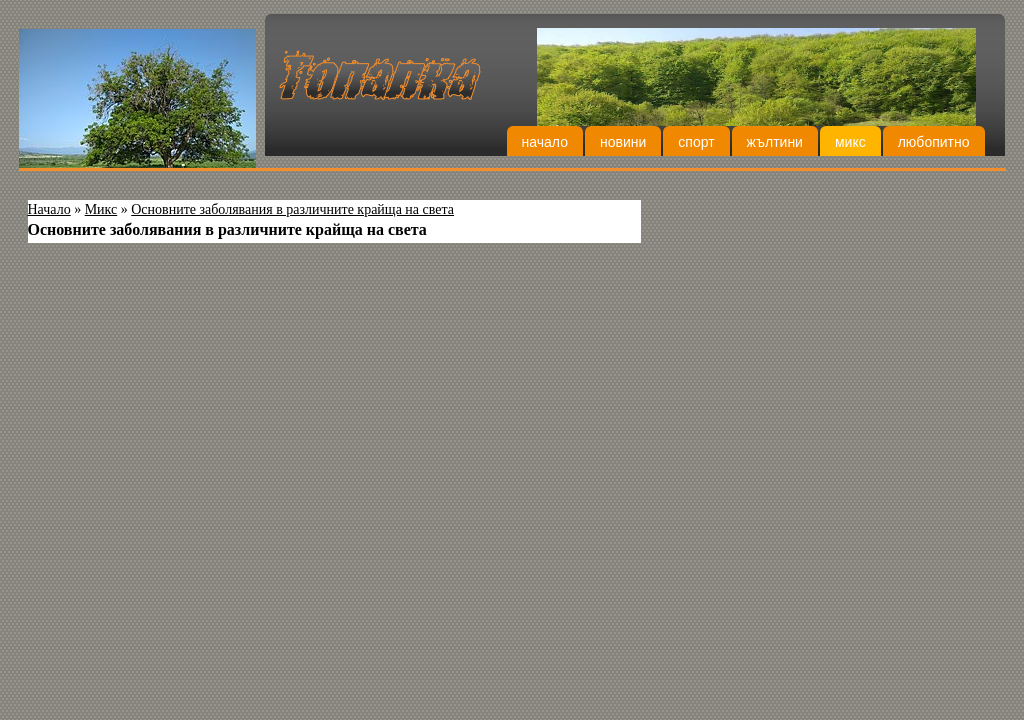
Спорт (696, 142)
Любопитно (934, 142)
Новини (623, 142)
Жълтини (775, 142)
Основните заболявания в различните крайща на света (292, 209)
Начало (545, 142)
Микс (850, 142)
